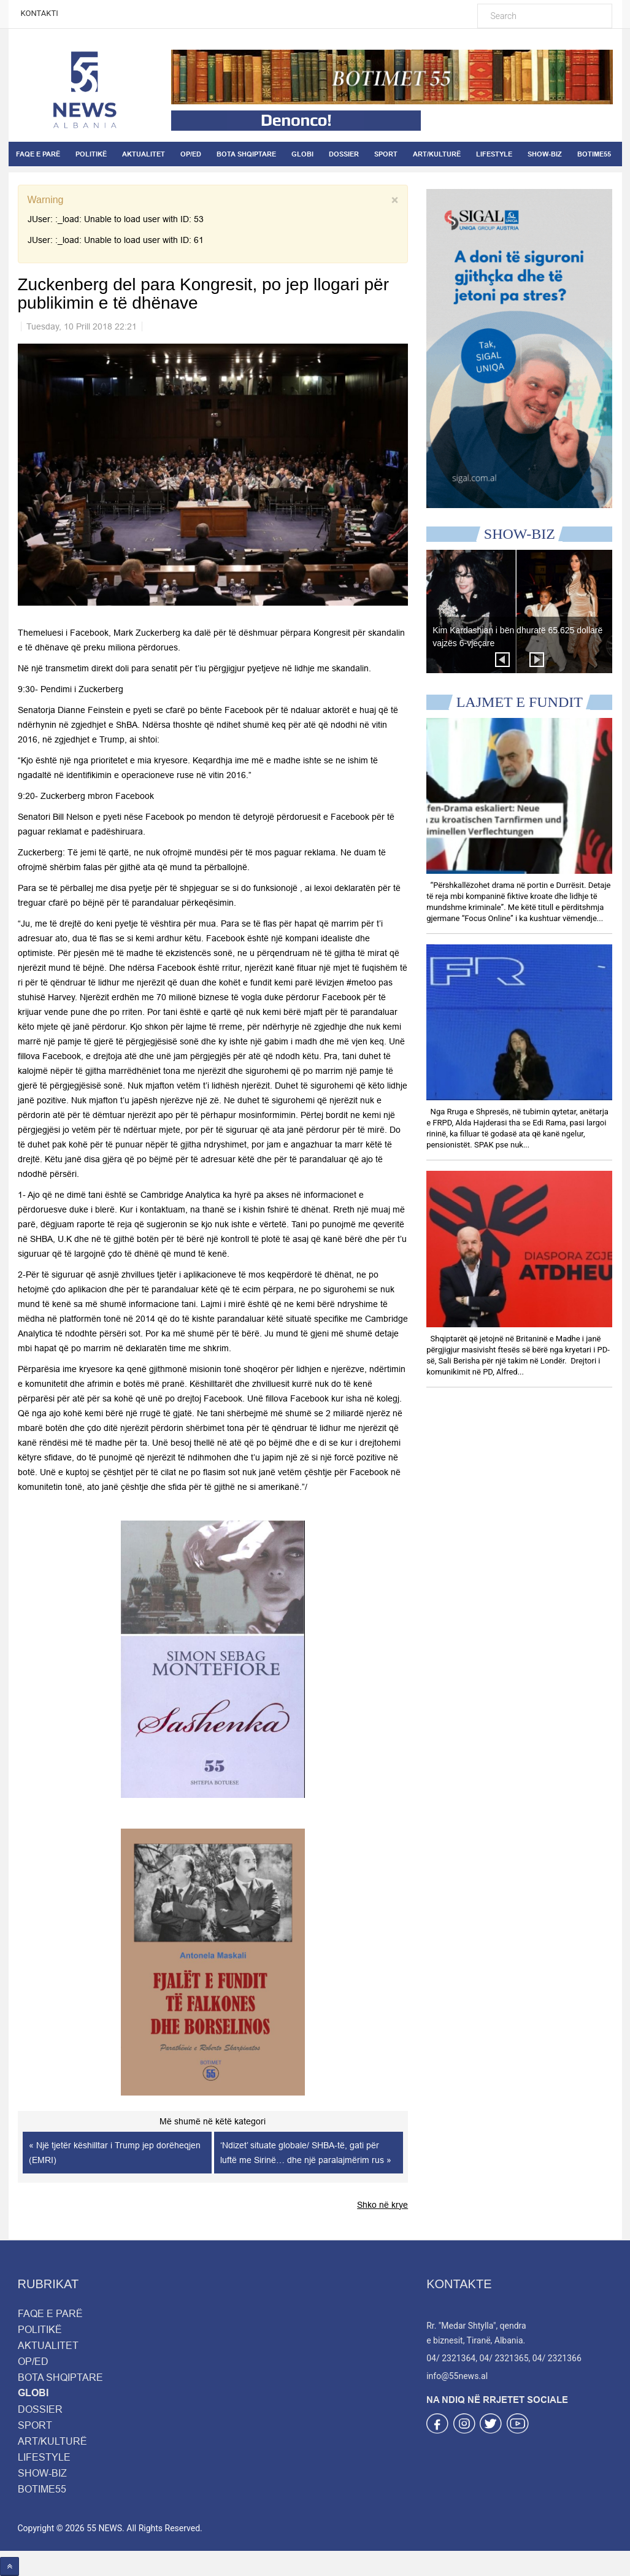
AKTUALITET (143, 154)
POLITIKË (91, 154)
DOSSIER (344, 154)
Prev (502, 659)
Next (536, 659)
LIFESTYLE (494, 154)
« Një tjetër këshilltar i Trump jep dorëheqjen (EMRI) (115, 2152)
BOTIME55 (594, 154)
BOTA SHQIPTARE (246, 154)
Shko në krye (382, 2205)
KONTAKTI (39, 13)
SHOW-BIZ (545, 154)
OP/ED (190, 154)
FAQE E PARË (38, 154)
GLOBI (302, 154)
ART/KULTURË (437, 154)
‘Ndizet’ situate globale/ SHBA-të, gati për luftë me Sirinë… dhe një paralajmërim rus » (305, 2152)
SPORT (386, 154)
